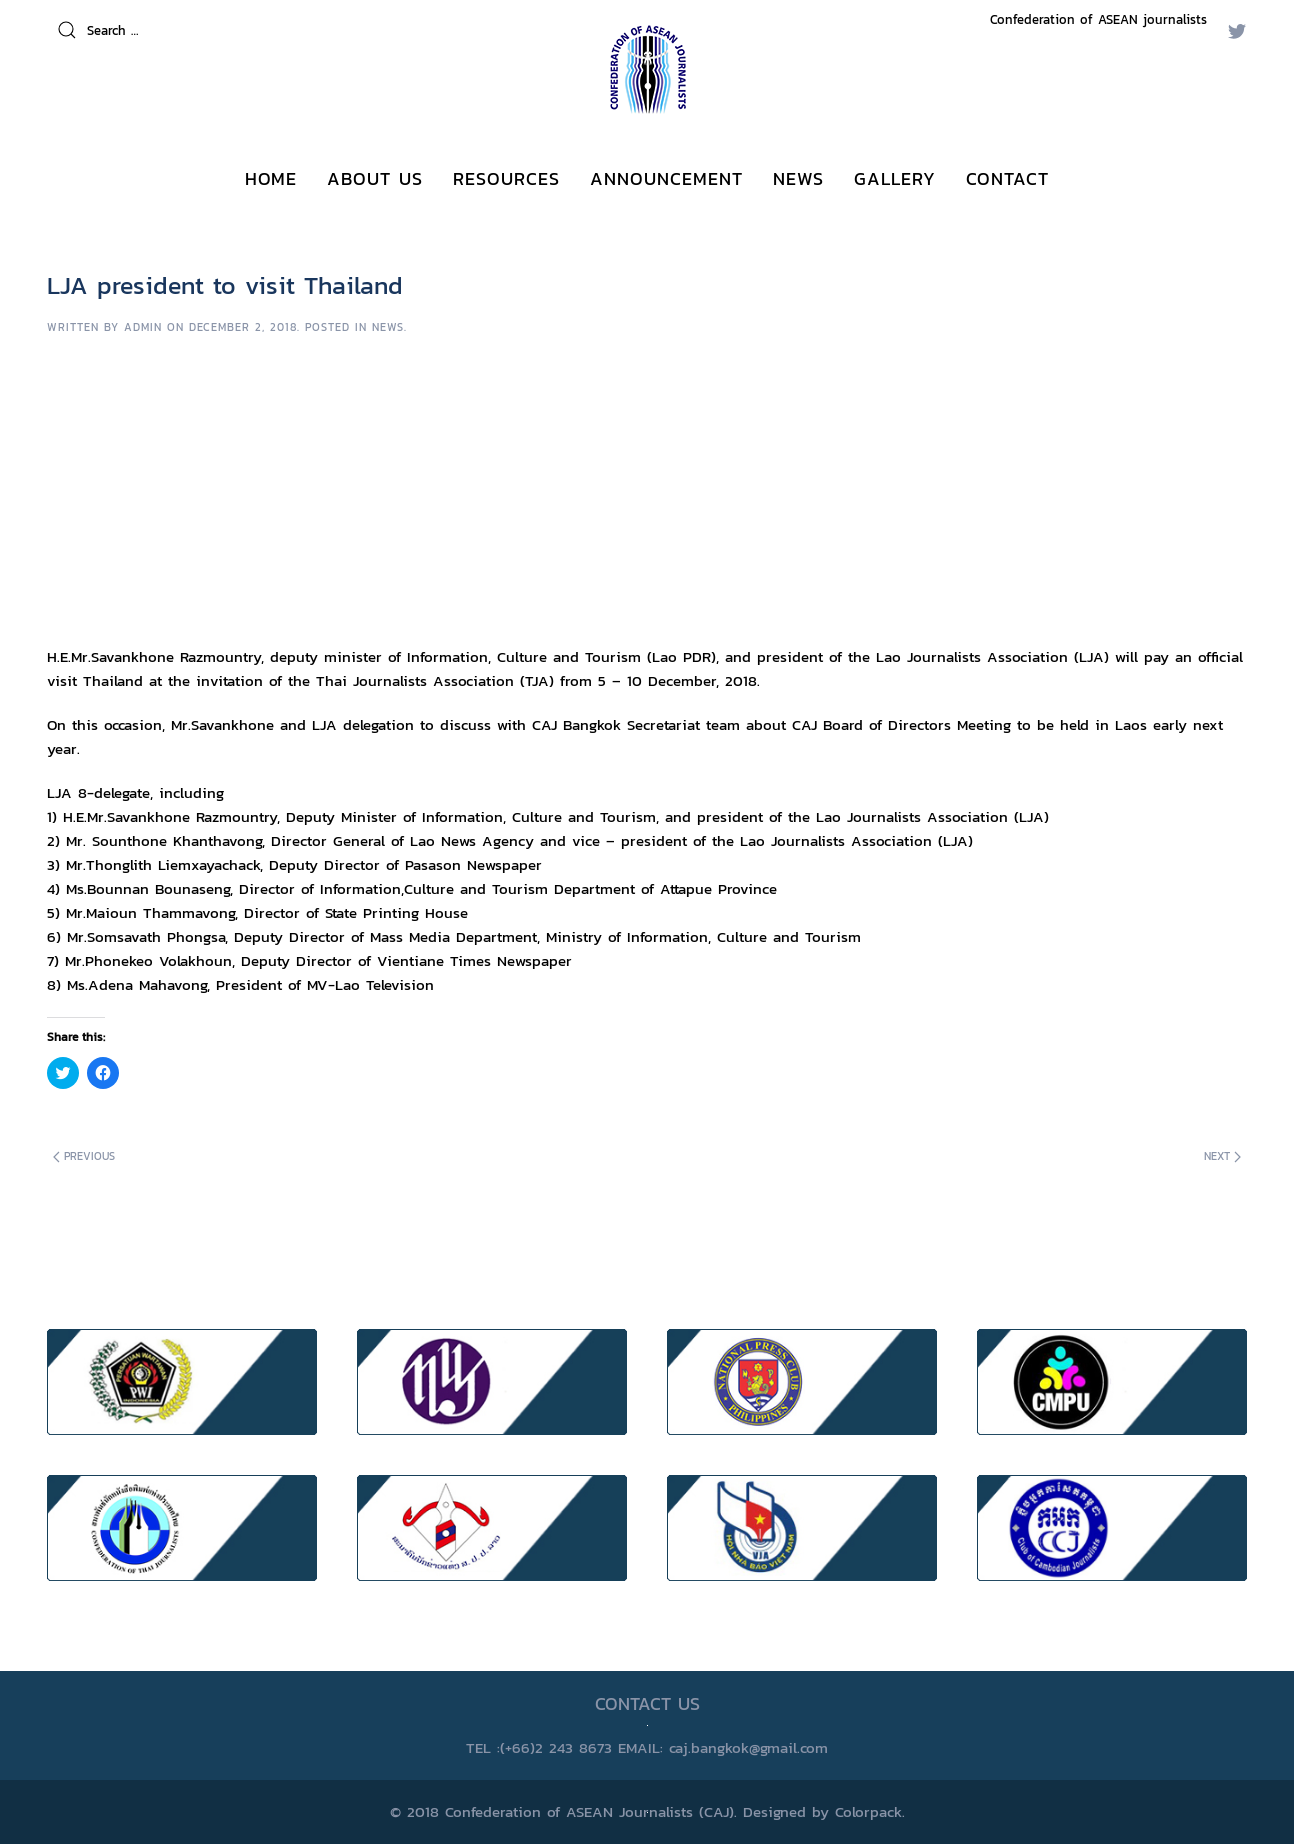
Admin (143, 327)
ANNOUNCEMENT (666, 178)
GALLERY (895, 178)
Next (1222, 1156)
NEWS (798, 178)
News (388, 327)
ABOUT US (375, 178)
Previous (84, 1156)
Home (271, 178)
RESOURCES (506, 178)
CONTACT (1007, 178)
